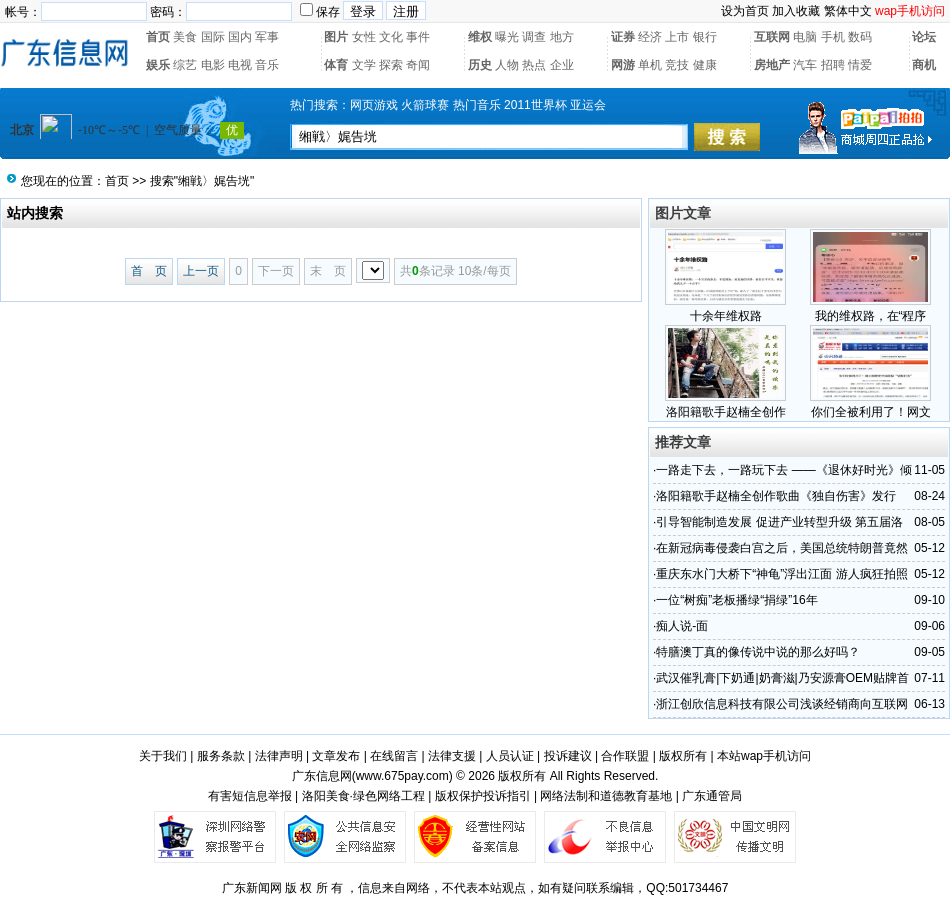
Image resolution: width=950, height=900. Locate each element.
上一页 (201, 271)
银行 (705, 37)
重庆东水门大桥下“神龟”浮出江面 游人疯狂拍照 (781, 574)
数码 (860, 37)
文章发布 (336, 756)
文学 (364, 65)
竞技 (677, 65)
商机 (924, 65)
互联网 (772, 37)
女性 (364, 37)
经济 (650, 37)
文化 (391, 37)
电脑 (805, 37)
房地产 (772, 65)
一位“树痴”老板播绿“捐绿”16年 (736, 600)
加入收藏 (796, 11)
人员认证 (510, 756)
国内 (240, 37)
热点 (534, 65)
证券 (623, 37)
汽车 (805, 65)
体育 (336, 65)
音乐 (267, 65)
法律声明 (279, 756)
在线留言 (394, 756)
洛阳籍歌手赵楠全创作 (726, 412)
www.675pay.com (402, 776)
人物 (507, 65)
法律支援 (452, 756)
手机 (833, 37)
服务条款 (221, 756)
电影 (213, 65)
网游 (623, 65)
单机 (650, 65)
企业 (562, 65)
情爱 (860, 65)
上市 (677, 37)
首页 (158, 37)
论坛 (924, 37)
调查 (534, 37)
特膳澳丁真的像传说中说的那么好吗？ (758, 652)
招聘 (833, 65)
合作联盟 (625, 756)
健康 (705, 65)
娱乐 (158, 65)
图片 (336, 37)
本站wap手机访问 (764, 756)
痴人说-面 (682, 626)
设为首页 (745, 11)
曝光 (507, 37)
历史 (480, 65)
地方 (562, 37)
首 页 (149, 271)
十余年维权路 (726, 316)
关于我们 (163, 756)
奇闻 (418, 65)
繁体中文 (848, 11)
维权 (480, 37)
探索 (391, 65)
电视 (240, 65)
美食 (185, 37)
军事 (267, 37)
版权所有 (683, 756)
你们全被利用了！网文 (871, 412)
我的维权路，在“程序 (871, 316)
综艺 (185, 65)
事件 (418, 37)
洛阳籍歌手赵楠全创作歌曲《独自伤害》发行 (776, 496)
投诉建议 (568, 756)
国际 (213, 37)
